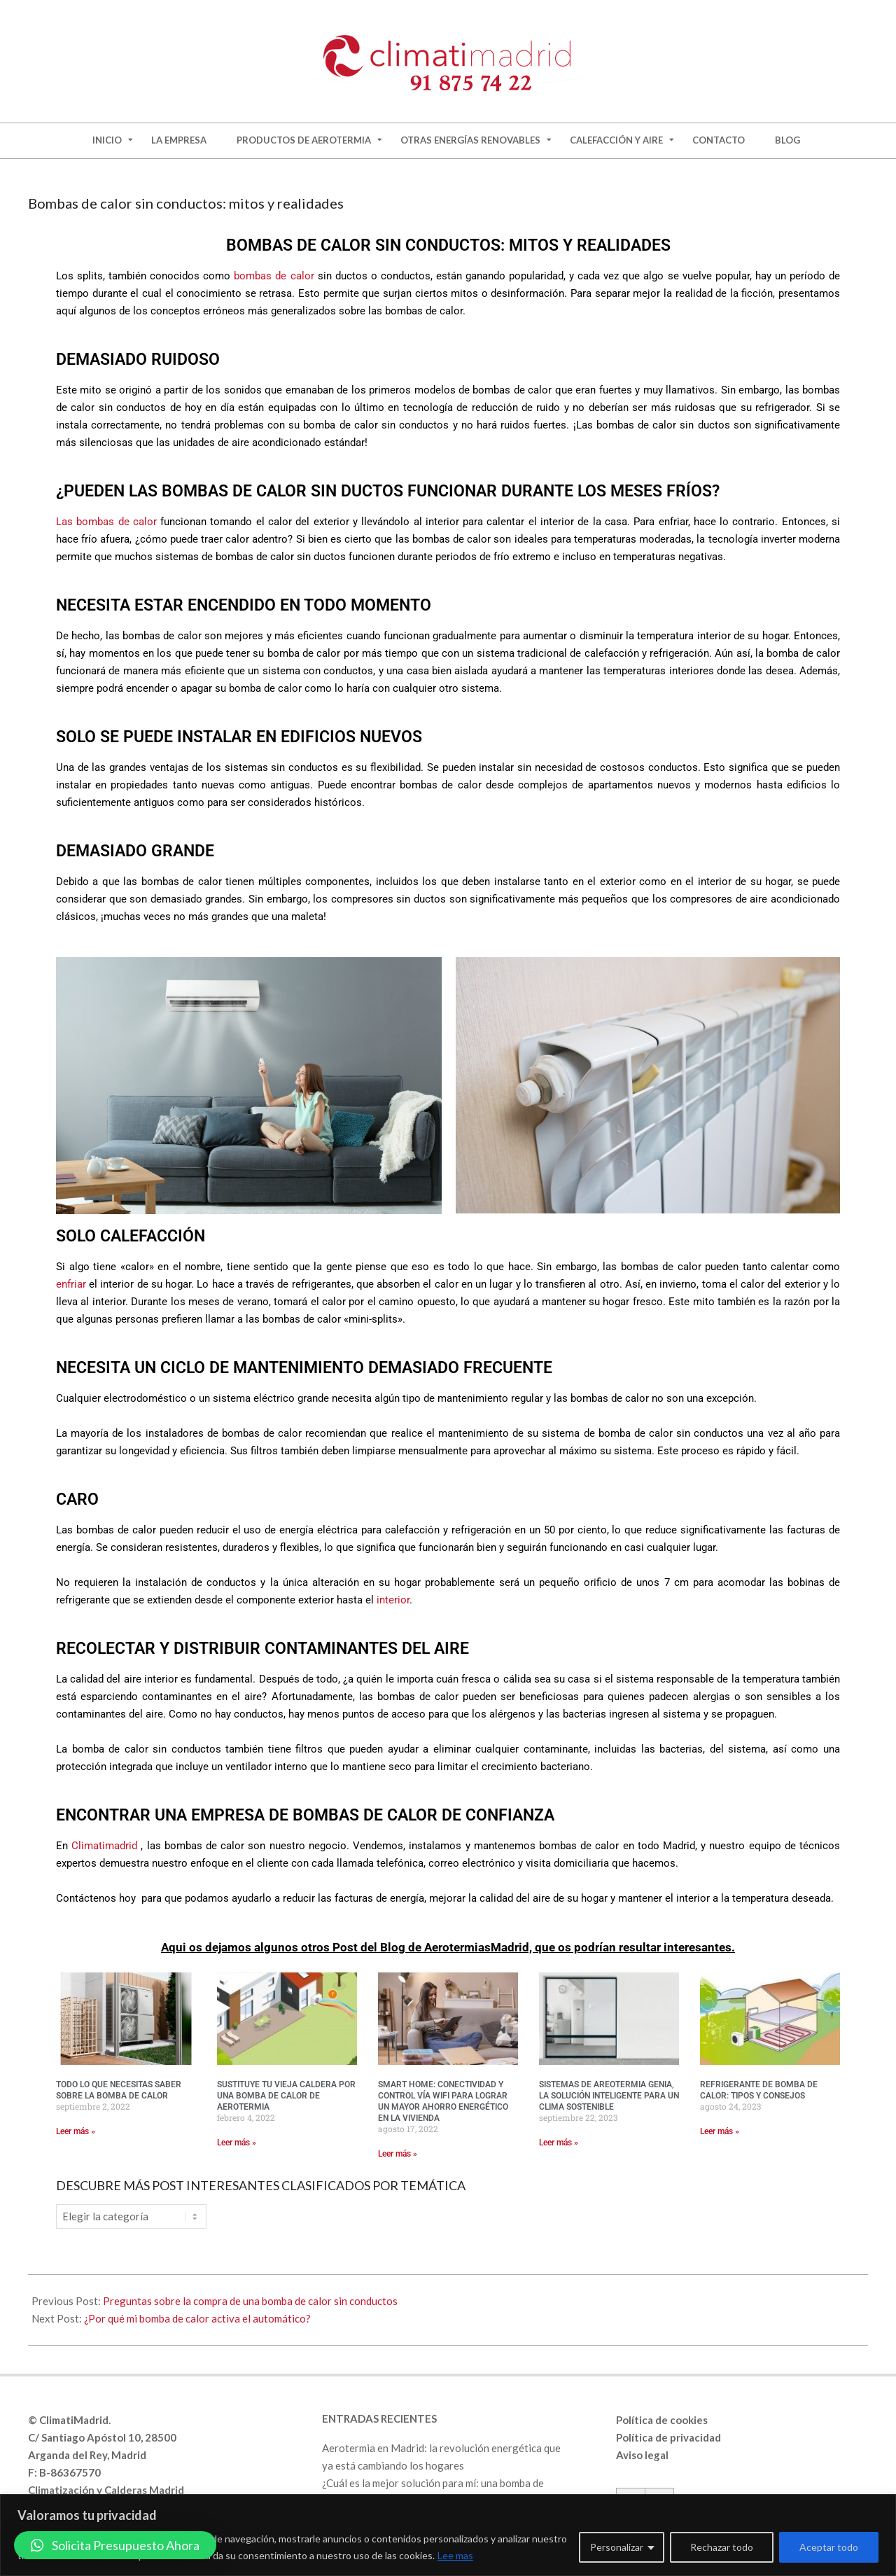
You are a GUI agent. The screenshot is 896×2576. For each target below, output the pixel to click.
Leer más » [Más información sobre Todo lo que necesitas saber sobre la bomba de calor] (75, 2131)
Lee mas (455, 2555)
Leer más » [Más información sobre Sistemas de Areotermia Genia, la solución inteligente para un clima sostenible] (558, 2142)
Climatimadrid (106, 1845)
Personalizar (616, 2547)
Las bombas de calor (106, 521)
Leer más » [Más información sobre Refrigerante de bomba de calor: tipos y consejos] (719, 2131)
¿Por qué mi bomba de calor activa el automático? (197, 2318)
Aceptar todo (828, 2547)
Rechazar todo (721, 2547)
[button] (115, 2545)
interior (393, 1600)
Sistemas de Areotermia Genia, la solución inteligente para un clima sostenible (609, 2096)
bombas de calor (274, 276)
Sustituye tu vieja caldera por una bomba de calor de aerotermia (286, 2096)
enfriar (71, 1284)
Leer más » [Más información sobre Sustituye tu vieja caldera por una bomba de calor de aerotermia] (236, 2142)
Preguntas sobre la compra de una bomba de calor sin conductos (250, 2301)
